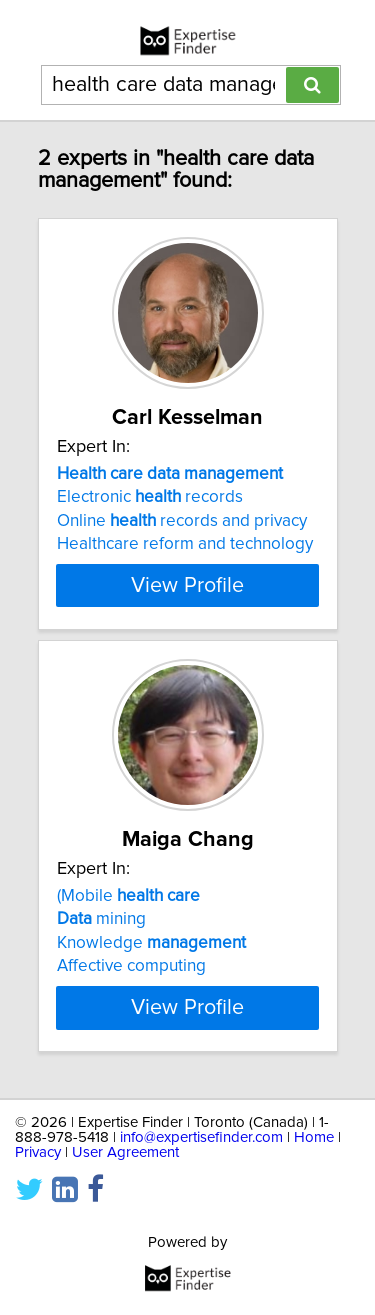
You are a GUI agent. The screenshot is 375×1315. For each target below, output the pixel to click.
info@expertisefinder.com (201, 1137)
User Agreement (125, 1152)
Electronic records (150, 497)
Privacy (38, 1152)
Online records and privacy (182, 521)
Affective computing (131, 966)
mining (101, 919)
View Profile (187, 585)
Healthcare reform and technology (185, 544)
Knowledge (151, 943)
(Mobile (128, 896)
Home (314, 1137)
